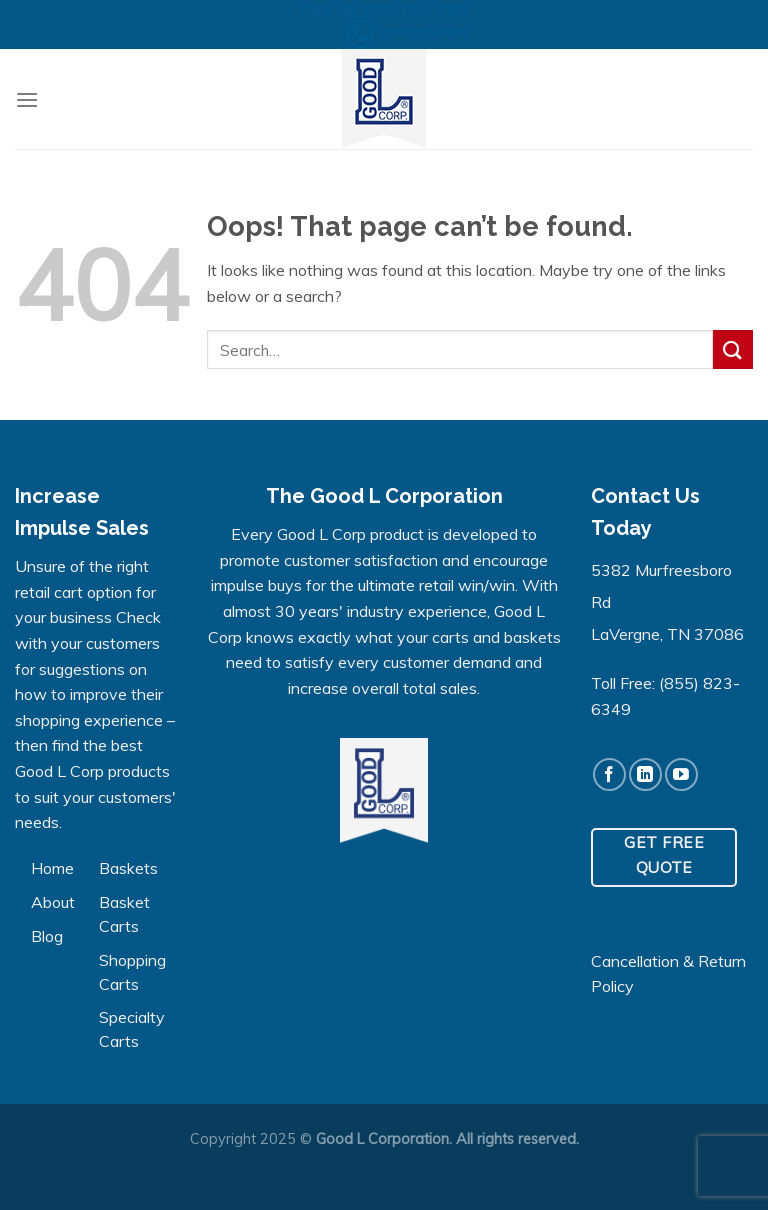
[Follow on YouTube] (681, 774)
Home (52, 868)
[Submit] (733, 349)
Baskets (128, 868)
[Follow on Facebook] (609, 774)
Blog (47, 936)
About (53, 902)
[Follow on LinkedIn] (645, 774)
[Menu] (27, 99)
